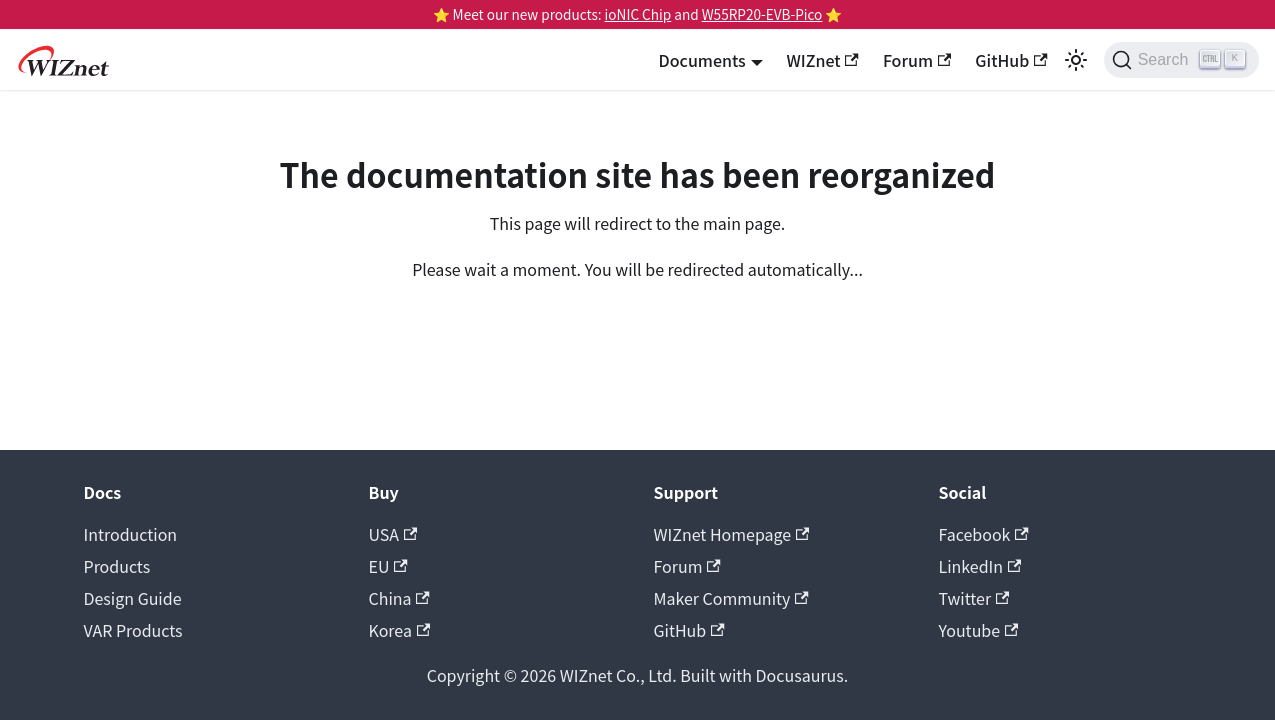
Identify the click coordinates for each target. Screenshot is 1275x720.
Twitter (974, 598)
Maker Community (731, 598)
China (399, 598)
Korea (400, 630)
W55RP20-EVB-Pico (762, 14)
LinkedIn (980, 566)
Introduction (131, 534)
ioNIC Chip (638, 14)
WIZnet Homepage (732, 534)
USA (393, 534)
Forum (917, 60)
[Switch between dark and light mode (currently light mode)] (1076, 60)
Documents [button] (702, 60)
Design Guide (133, 598)
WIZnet (823, 60)
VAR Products (133, 630)
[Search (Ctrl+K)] (1181, 60)
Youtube (979, 630)
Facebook (984, 534)
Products (117, 566)
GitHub (1011, 60)
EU (388, 566)
